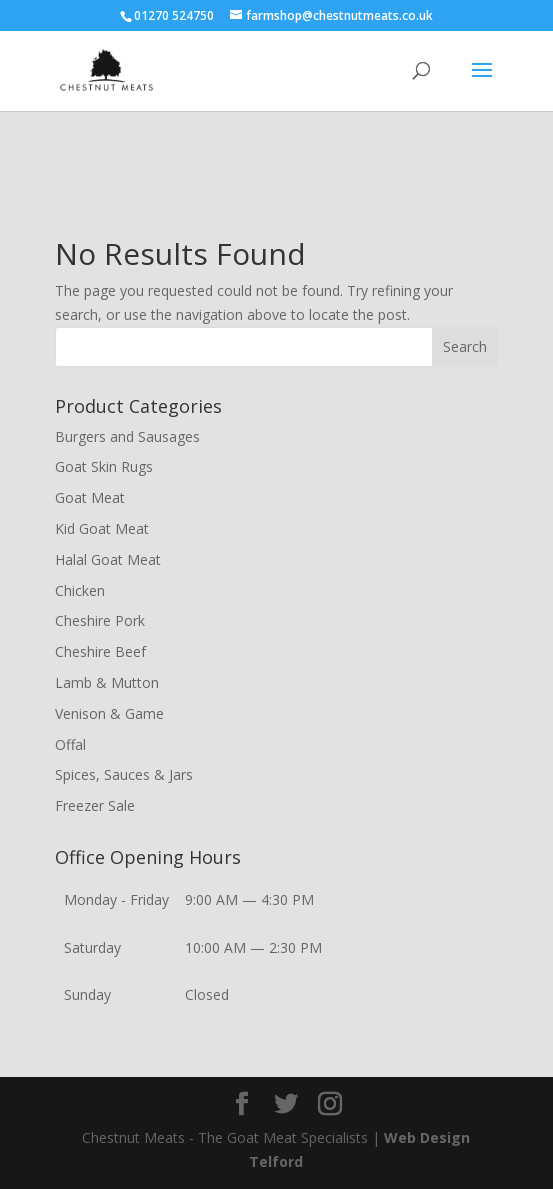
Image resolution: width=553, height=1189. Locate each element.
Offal (70, 744)
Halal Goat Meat (108, 559)
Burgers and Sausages (127, 436)
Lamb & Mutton (107, 682)
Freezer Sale (95, 805)
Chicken (80, 590)
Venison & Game (109, 713)
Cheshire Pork (100, 620)
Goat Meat (90, 497)
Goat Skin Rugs (104, 466)
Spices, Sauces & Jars (124, 774)
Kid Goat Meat (102, 528)
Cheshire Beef (100, 651)
